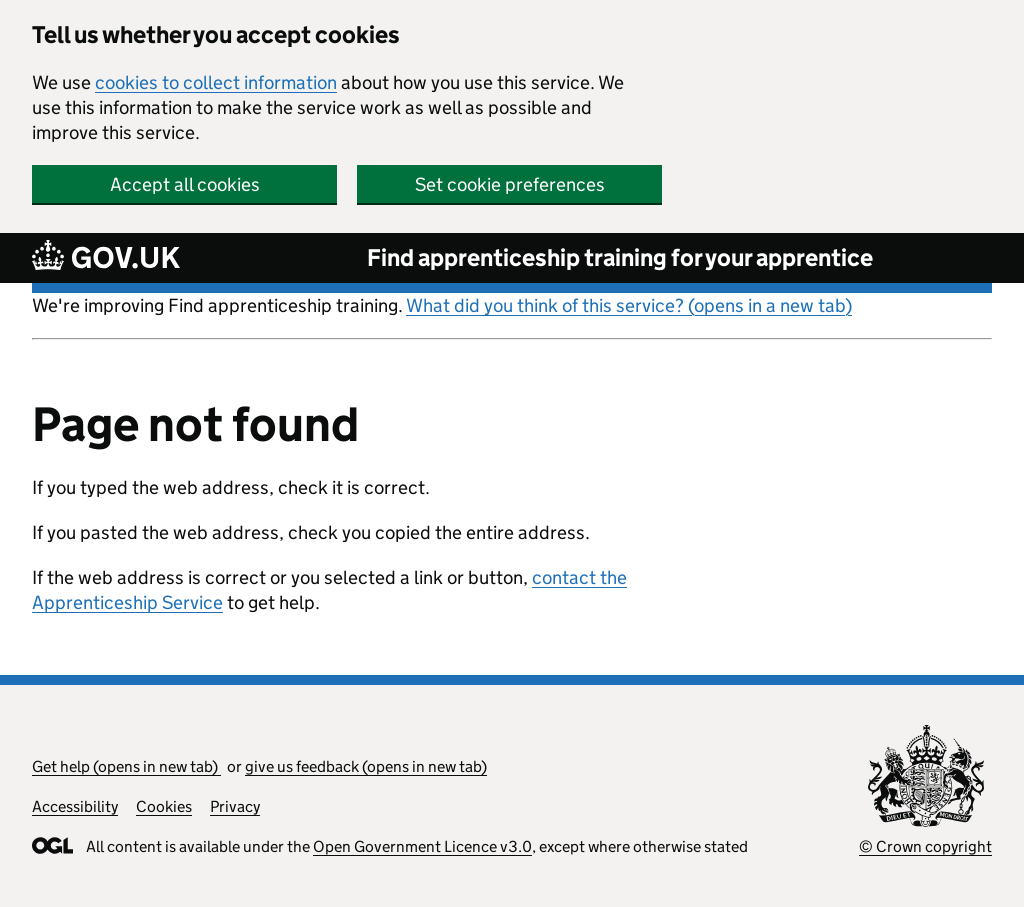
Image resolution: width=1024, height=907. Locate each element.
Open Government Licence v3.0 (422, 846)
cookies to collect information (216, 82)
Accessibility (75, 806)
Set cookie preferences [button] (510, 184)
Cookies (164, 806)
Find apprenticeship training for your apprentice (620, 257)
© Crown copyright (925, 846)
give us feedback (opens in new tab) (366, 766)
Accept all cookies (185, 184)
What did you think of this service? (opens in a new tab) (629, 305)
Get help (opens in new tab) (126, 766)
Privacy (235, 806)
